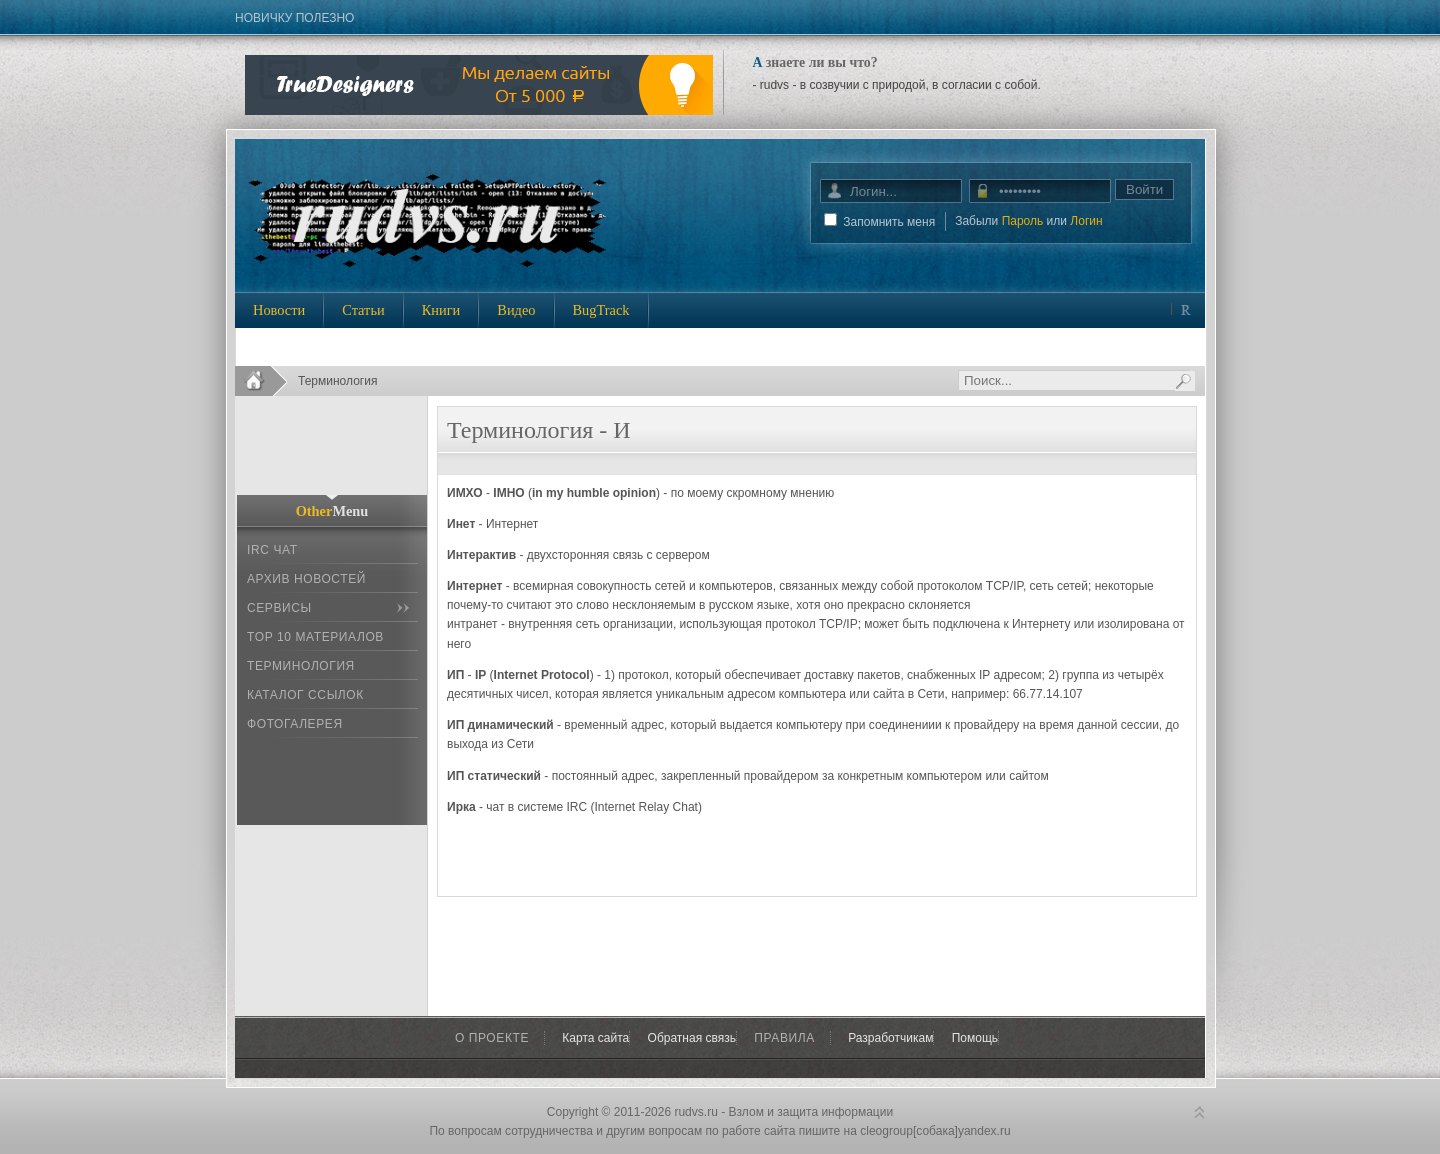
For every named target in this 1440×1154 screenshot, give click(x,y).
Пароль (1023, 221)
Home (261, 381)
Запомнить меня (889, 222)
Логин (1086, 221)
